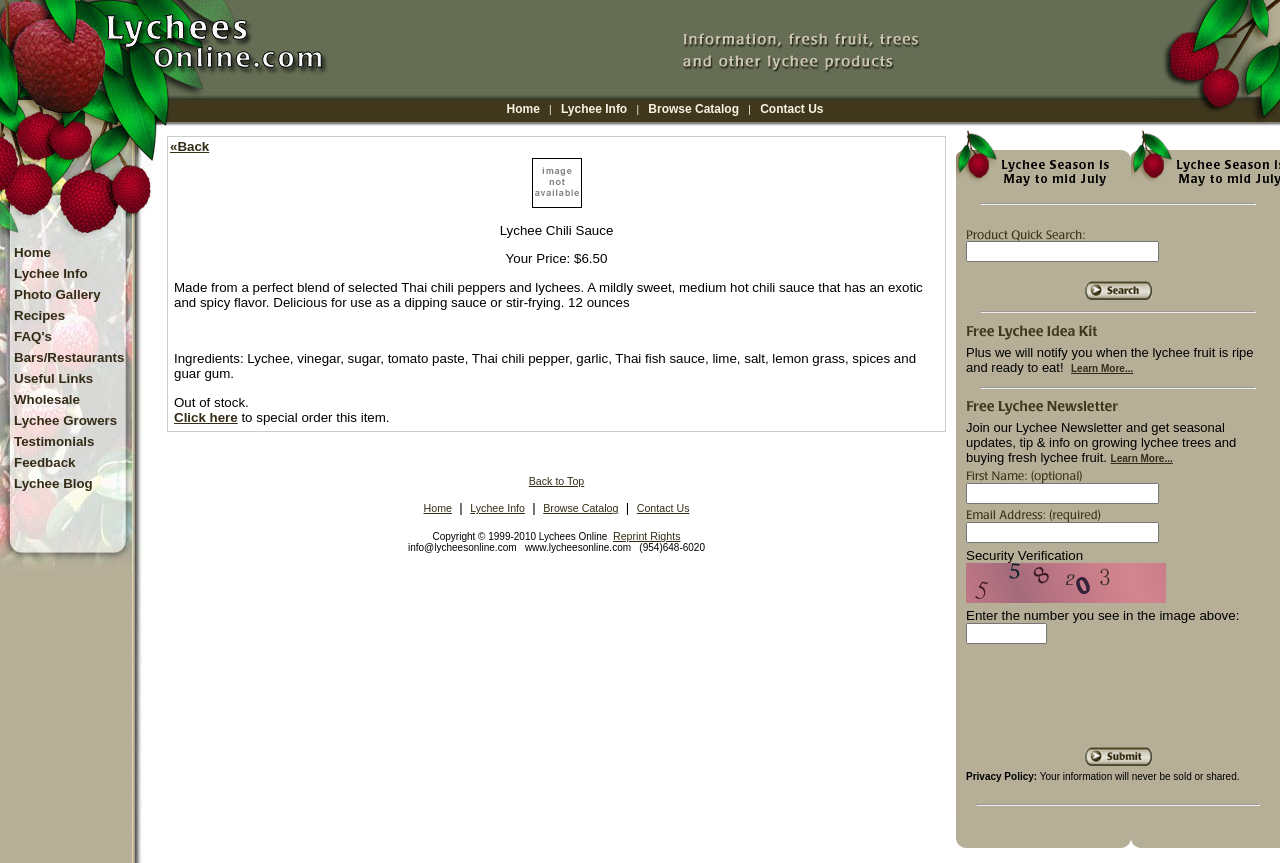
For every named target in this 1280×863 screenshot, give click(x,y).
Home (523, 109)
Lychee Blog (53, 483)
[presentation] (1118, 703)
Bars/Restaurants (69, 357)
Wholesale (47, 399)
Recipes (39, 315)
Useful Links (53, 378)
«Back (189, 146)
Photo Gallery (57, 294)
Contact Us (791, 109)
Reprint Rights (647, 536)
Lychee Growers (65, 420)
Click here (206, 417)
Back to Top (557, 481)
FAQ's (33, 336)
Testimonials (54, 441)
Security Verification (1024, 555)
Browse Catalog (693, 109)
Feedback (45, 462)
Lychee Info (594, 109)
